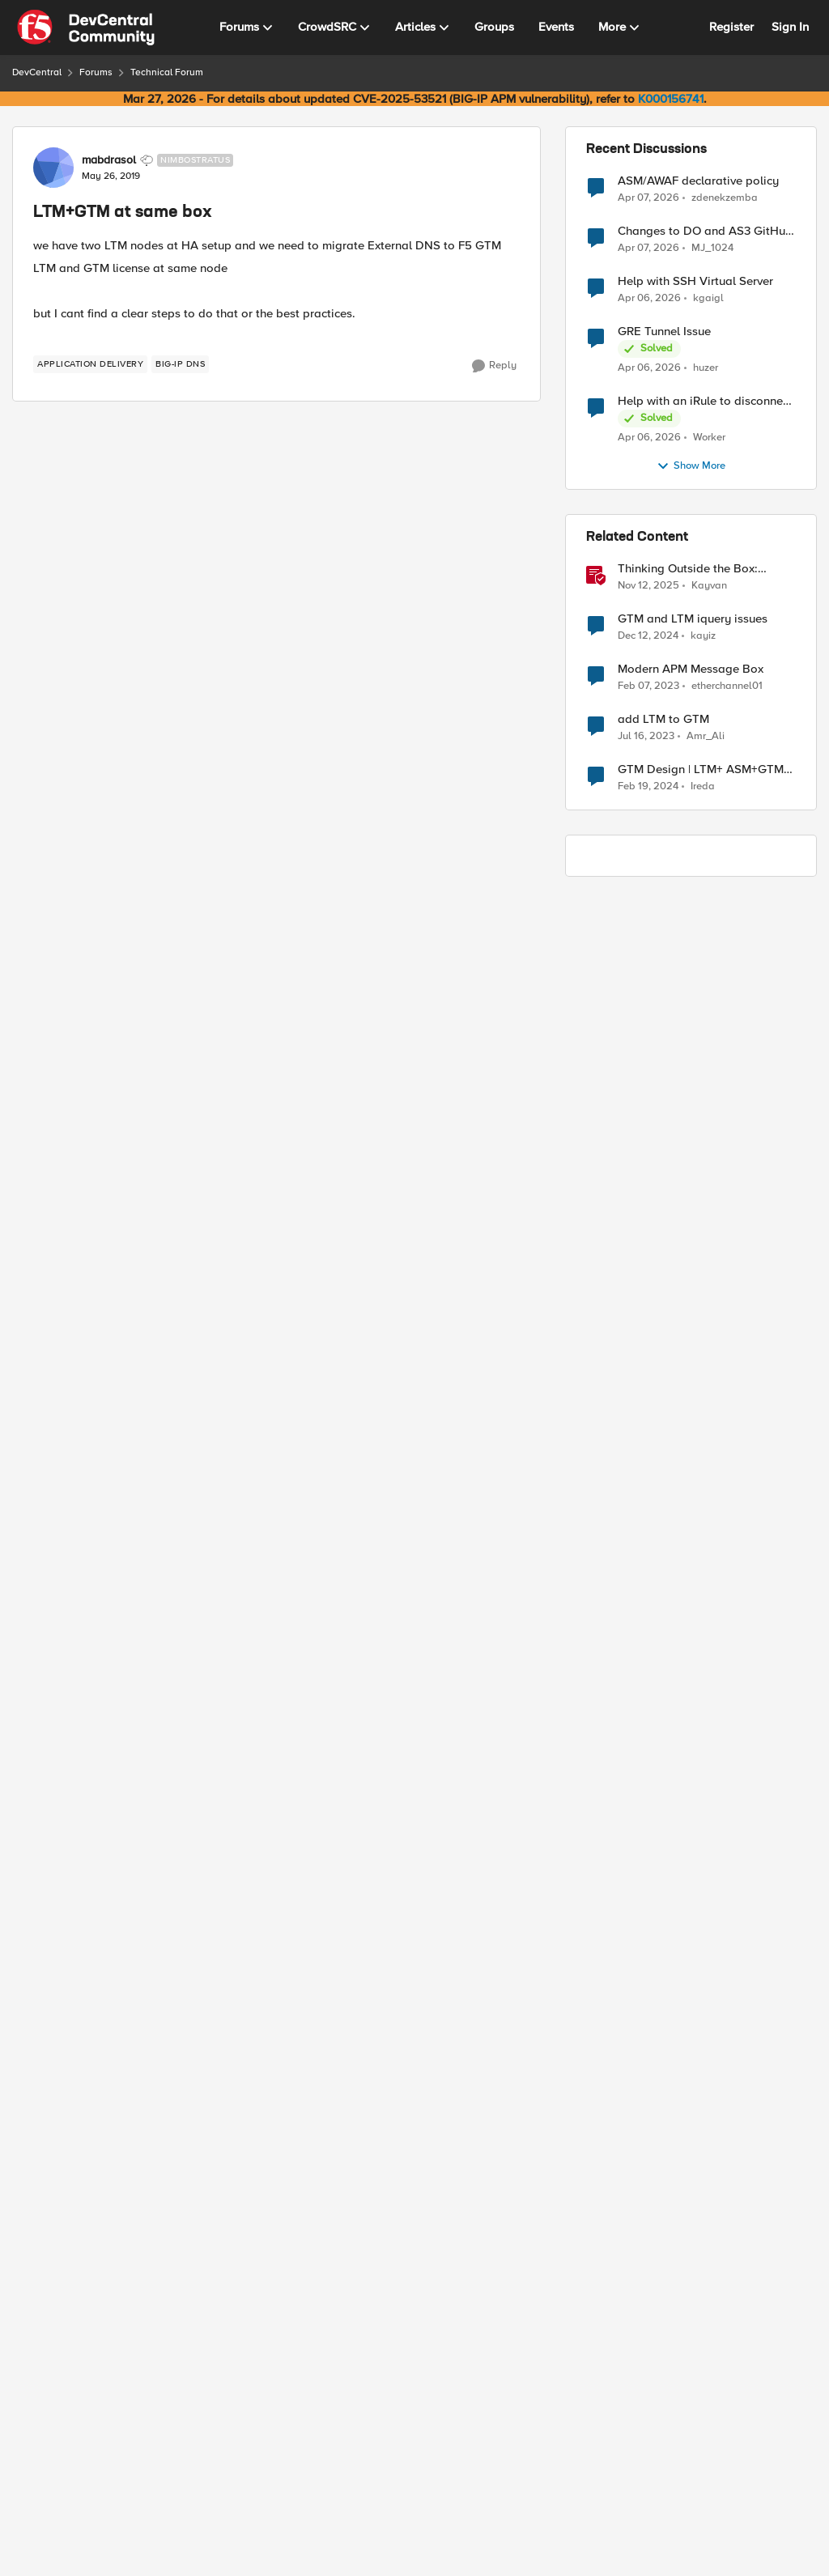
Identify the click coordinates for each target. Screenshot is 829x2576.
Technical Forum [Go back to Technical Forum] (166, 72)
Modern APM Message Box (690, 669)
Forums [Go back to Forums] (96, 72)
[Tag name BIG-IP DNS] (180, 364)
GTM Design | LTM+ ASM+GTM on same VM (701, 769)
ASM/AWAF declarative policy (698, 181)
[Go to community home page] (85, 27)
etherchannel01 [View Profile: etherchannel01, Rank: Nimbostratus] (727, 686)
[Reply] (494, 365)
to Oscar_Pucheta (329, 1526)
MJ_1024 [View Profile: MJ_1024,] (712, 248)
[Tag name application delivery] (90, 364)
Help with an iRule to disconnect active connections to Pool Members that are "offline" (705, 401)
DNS (65, 571)
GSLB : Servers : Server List (172, 571)
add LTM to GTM (663, 719)
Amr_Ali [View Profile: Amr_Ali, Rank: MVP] (706, 736)
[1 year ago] (648, 636)
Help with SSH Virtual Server (695, 281)
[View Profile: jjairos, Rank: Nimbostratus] (69, 734)
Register (731, 26)
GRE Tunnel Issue (664, 331)
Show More (691, 466)
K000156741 (671, 98)
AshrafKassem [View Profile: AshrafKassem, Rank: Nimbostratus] (150, 1526)
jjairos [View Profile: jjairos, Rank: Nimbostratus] (108, 726)
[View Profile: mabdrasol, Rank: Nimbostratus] (53, 167)
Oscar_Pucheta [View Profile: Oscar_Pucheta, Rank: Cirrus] (132, 1265)
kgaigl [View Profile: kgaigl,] (708, 298)
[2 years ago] (648, 786)
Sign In (790, 26)
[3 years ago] (648, 686)
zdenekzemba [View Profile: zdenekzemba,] (724, 197)
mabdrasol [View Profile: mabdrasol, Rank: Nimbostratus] (109, 160)
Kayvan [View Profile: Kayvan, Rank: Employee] (709, 586)
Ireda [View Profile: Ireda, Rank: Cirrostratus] (703, 786)
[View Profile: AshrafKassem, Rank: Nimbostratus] (89, 1534)
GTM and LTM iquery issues (692, 619)
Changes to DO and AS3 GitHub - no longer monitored (705, 231)
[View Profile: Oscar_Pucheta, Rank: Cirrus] (69, 1273)
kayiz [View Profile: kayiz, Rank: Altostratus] (703, 636)
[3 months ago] (648, 197)
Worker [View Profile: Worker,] (709, 437)
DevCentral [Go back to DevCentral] (37, 72)
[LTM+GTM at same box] (117, 488)
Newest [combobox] (516, 424)
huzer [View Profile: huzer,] (705, 368)
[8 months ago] (648, 586)
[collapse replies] (18, 470)
